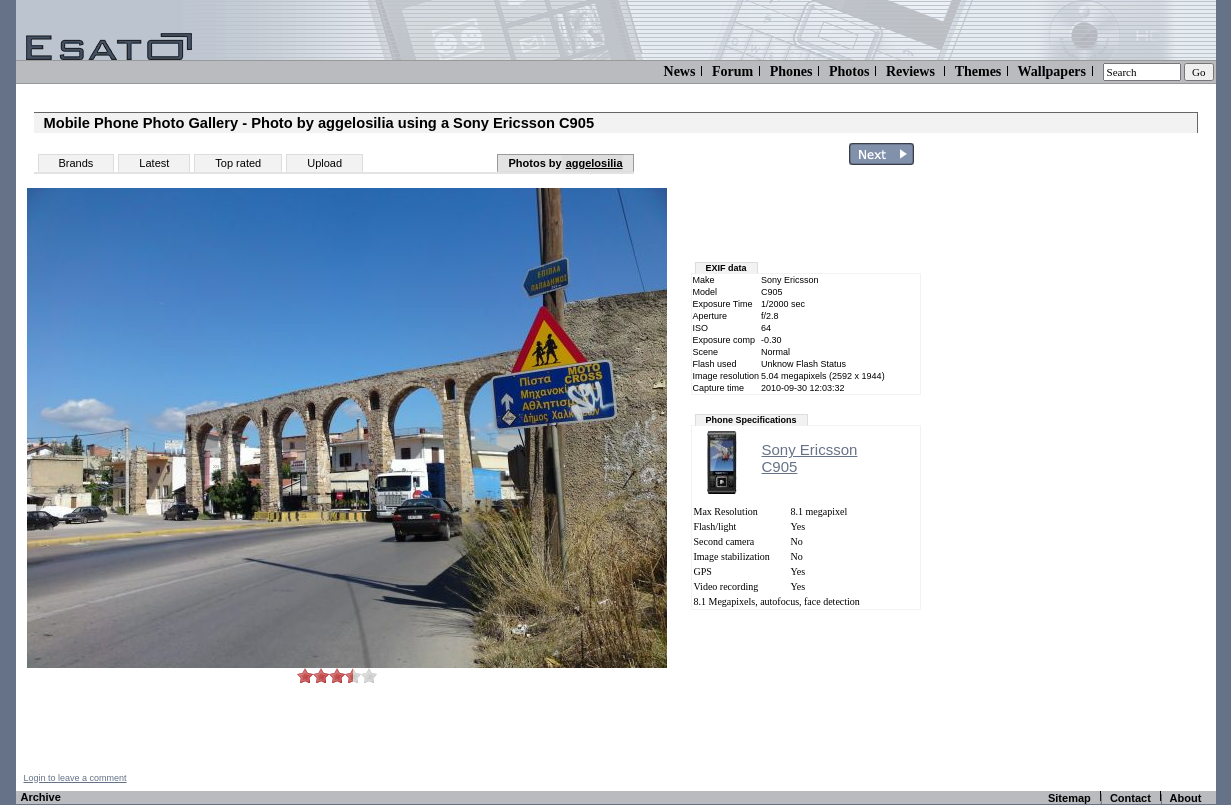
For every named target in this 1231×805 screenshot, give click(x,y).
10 (369, 675)
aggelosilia (594, 163)
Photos (849, 71)
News (680, 71)
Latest (154, 163)
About (1186, 798)
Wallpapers (1052, 71)
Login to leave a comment (75, 778)
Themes (978, 71)
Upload (324, 163)
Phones (791, 71)
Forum (732, 71)
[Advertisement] (1098, 473)
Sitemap (1069, 798)
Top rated (238, 163)
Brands (76, 163)
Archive (41, 797)
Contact (1130, 798)
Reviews (910, 71)
